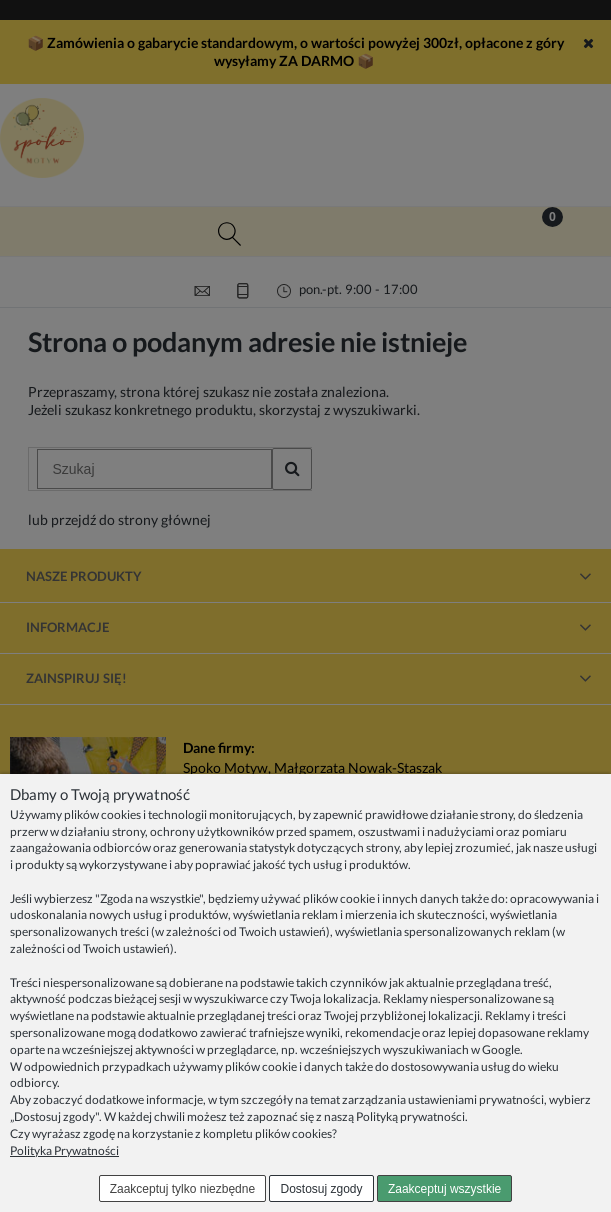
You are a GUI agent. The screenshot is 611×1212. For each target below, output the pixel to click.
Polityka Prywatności (64, 1150)
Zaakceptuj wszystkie (444, 1189)
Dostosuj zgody (322, 1189)
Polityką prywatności (410, 1116)
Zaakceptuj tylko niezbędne (182, 1189)
